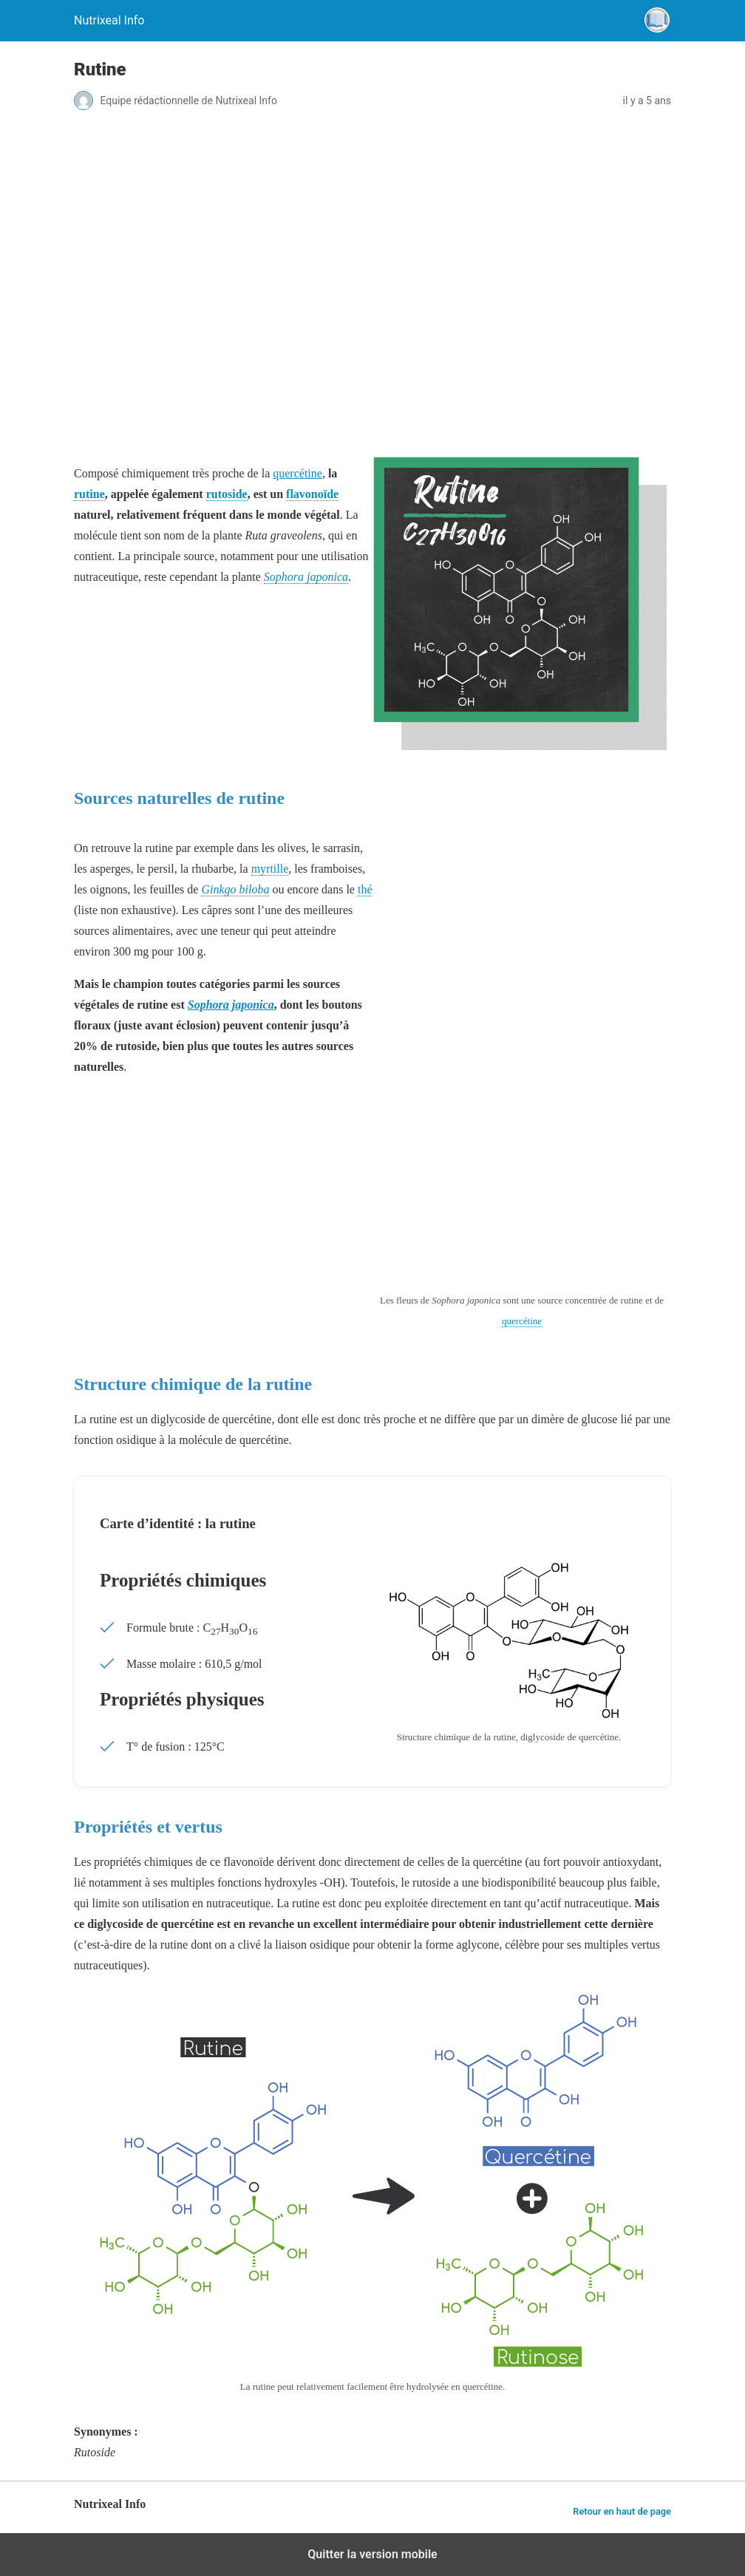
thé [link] (365, 889)
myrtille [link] (270, 868)
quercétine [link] (522, 1320)
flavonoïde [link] (312, 494)
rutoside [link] (227, 494)
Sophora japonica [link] (306, 576)
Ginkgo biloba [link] (235, 889)
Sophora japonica (231, 1004)
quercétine (297, 473)
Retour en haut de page (622, 2511)
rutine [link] (89, 494)
